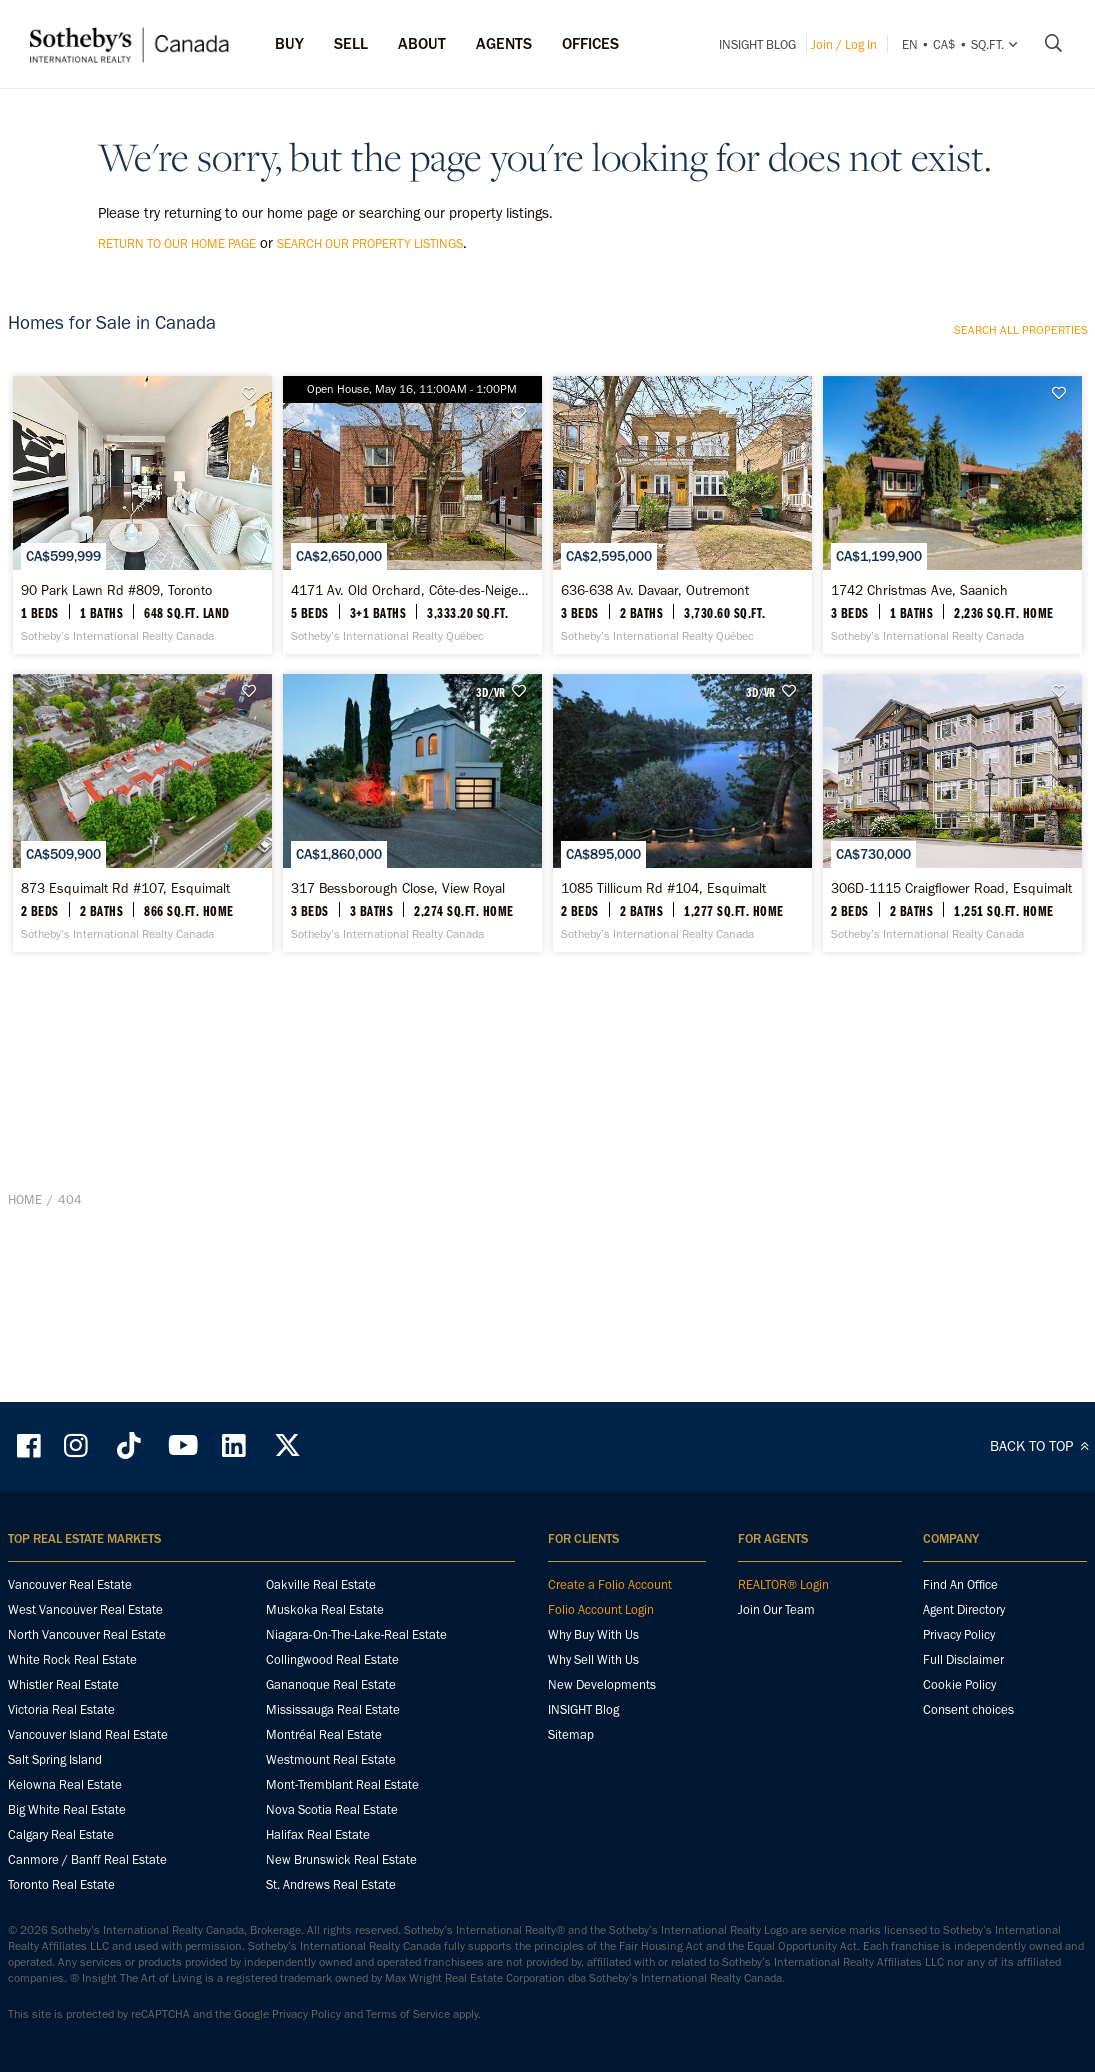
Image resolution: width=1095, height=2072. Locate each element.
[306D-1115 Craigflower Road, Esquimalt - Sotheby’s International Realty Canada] (952, 1105)
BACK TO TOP (1042, 1508)
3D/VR (490, 887)
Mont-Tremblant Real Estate (342, 1846)
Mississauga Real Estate (333, 1771)
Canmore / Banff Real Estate (87, 1921)
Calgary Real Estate (61, 1896)
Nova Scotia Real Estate (332, 1871)
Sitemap (571, 1796)
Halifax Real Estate (318, 1896)
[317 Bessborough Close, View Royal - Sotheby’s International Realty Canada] (412, 1105)
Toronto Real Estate (61, 1946)
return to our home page (177, 243)
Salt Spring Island (55, 1821)
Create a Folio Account (610, 1646)
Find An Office (960, 1646)
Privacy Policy (959, 1696)
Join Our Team (776, 1671)
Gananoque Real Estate (331, 1746)
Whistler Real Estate (63, 1746)
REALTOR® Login (783, 1646)
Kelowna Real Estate (65, 1846)
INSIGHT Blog (757, 44)
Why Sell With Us (593, 1721)
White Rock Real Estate (72, 1721)
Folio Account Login (601, 1671)
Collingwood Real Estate (332, 1721)
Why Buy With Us (593, 1696)
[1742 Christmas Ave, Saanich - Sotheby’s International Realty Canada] (952, 612)
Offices (590, 43)
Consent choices (968, 1771)
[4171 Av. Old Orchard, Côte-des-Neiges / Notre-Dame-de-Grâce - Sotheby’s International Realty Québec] (412, 612)
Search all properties (1021, 330)
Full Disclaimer (963, 1721)
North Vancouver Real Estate (87, 1696)
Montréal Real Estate (324, 1796)
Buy (289, 43)
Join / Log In (844, 44)
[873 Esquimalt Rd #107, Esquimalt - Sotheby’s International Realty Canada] (142, 1105)
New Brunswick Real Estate (341, 1921)
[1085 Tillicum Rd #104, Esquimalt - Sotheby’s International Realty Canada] (682, 1105)
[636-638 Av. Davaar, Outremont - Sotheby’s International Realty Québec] (682, 612)
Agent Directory (964, 1671)
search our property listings (370, 243)
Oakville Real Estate (321, 1646)
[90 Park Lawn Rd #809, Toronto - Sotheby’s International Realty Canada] (142, 612)
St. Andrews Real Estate (331, 1946)
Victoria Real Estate (61, 1771)
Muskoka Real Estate (325, 1671)
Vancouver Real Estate (70, 1646)
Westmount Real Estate (331, 1821)
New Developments (602, 1746)
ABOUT (422, 43)
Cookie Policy (959, 1746)
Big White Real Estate (67, 1871)
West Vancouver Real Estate (85, 1671)
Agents (504, 43)
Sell (351, 43)
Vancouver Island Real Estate (88, 1796)
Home (25, 1425)
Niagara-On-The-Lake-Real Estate (356, 1696)
